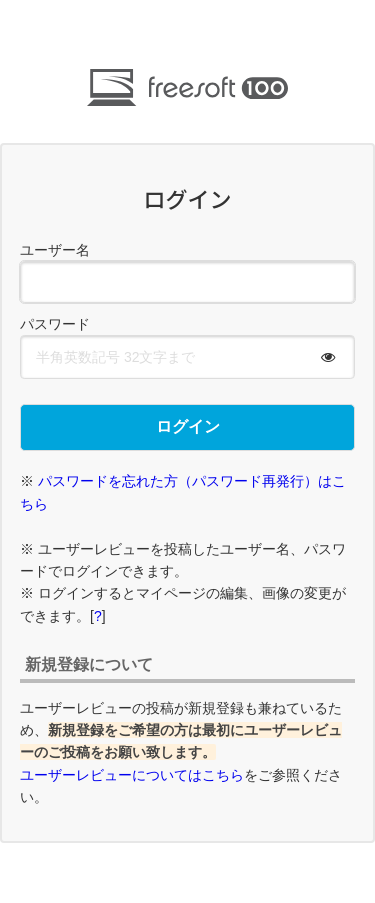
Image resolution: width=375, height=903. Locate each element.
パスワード (55, 324)
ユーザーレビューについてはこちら (132, 775)
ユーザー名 (55, 250)
